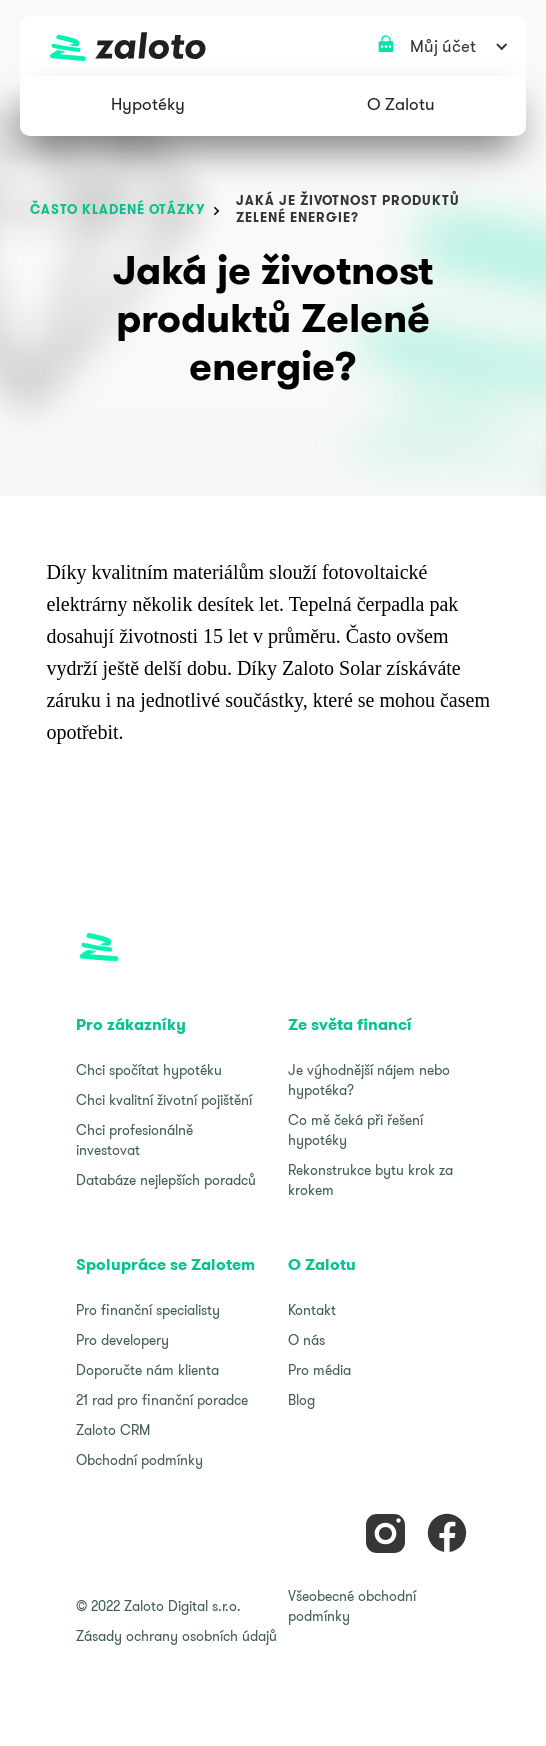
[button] (148, 106)
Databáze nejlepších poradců (166, 1180)
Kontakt (312, 1310)
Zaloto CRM (113, 1430)
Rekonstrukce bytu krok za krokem (370, 1180)
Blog (301, 1400)
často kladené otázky (117, 209)
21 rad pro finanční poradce (162, 1400)
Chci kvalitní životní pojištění (164, 1100)
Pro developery (122, 1340)
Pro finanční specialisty (148, 1310)
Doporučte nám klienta (147, 1370)
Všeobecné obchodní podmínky (352, 1606)
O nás (306, 1340)
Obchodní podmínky (139, 1460)
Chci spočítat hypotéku (149, 1070)
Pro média (319, 1370)
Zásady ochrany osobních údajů (176, 1636)
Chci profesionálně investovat (134, 1140)
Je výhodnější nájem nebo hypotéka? (369, 1080)
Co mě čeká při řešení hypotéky (355, 1130)
